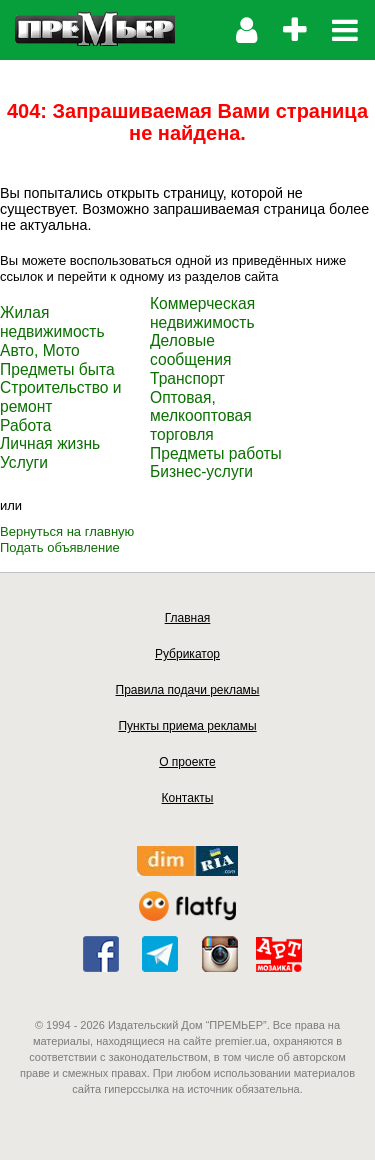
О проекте (187, 762)
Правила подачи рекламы (188, 690)
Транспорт (187, 378)
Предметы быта (57, 369)
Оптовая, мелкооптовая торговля (201, 416)
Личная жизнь (50, 443)
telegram (160, 954)
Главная (188, 618)
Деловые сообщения (190, 350)
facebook (101, 954)
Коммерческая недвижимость (202, 313)
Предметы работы (216, 453)
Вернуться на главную (67, 531)
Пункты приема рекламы (187, 726)
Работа (25, 425)
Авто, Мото (40, 350)
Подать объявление (60, 547)
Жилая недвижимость (52, 322)
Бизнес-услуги (201, 471)
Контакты (188, 798)
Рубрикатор (187, 654)
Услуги (24, 462)
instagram (220, 954)
